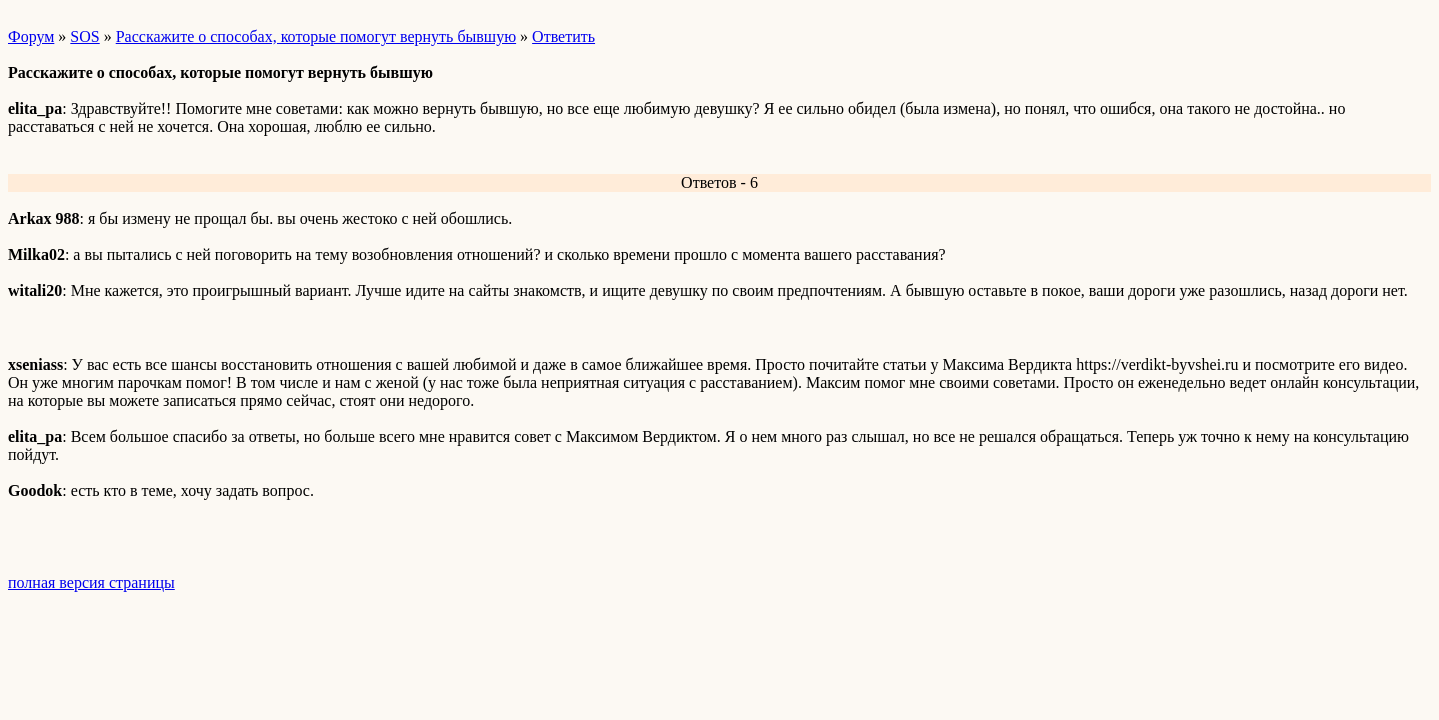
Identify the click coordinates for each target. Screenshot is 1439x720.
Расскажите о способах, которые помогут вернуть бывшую (316, 36)
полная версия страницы (91, 582)
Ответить (563, 36)
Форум (31, 36)
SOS (84, 36)
